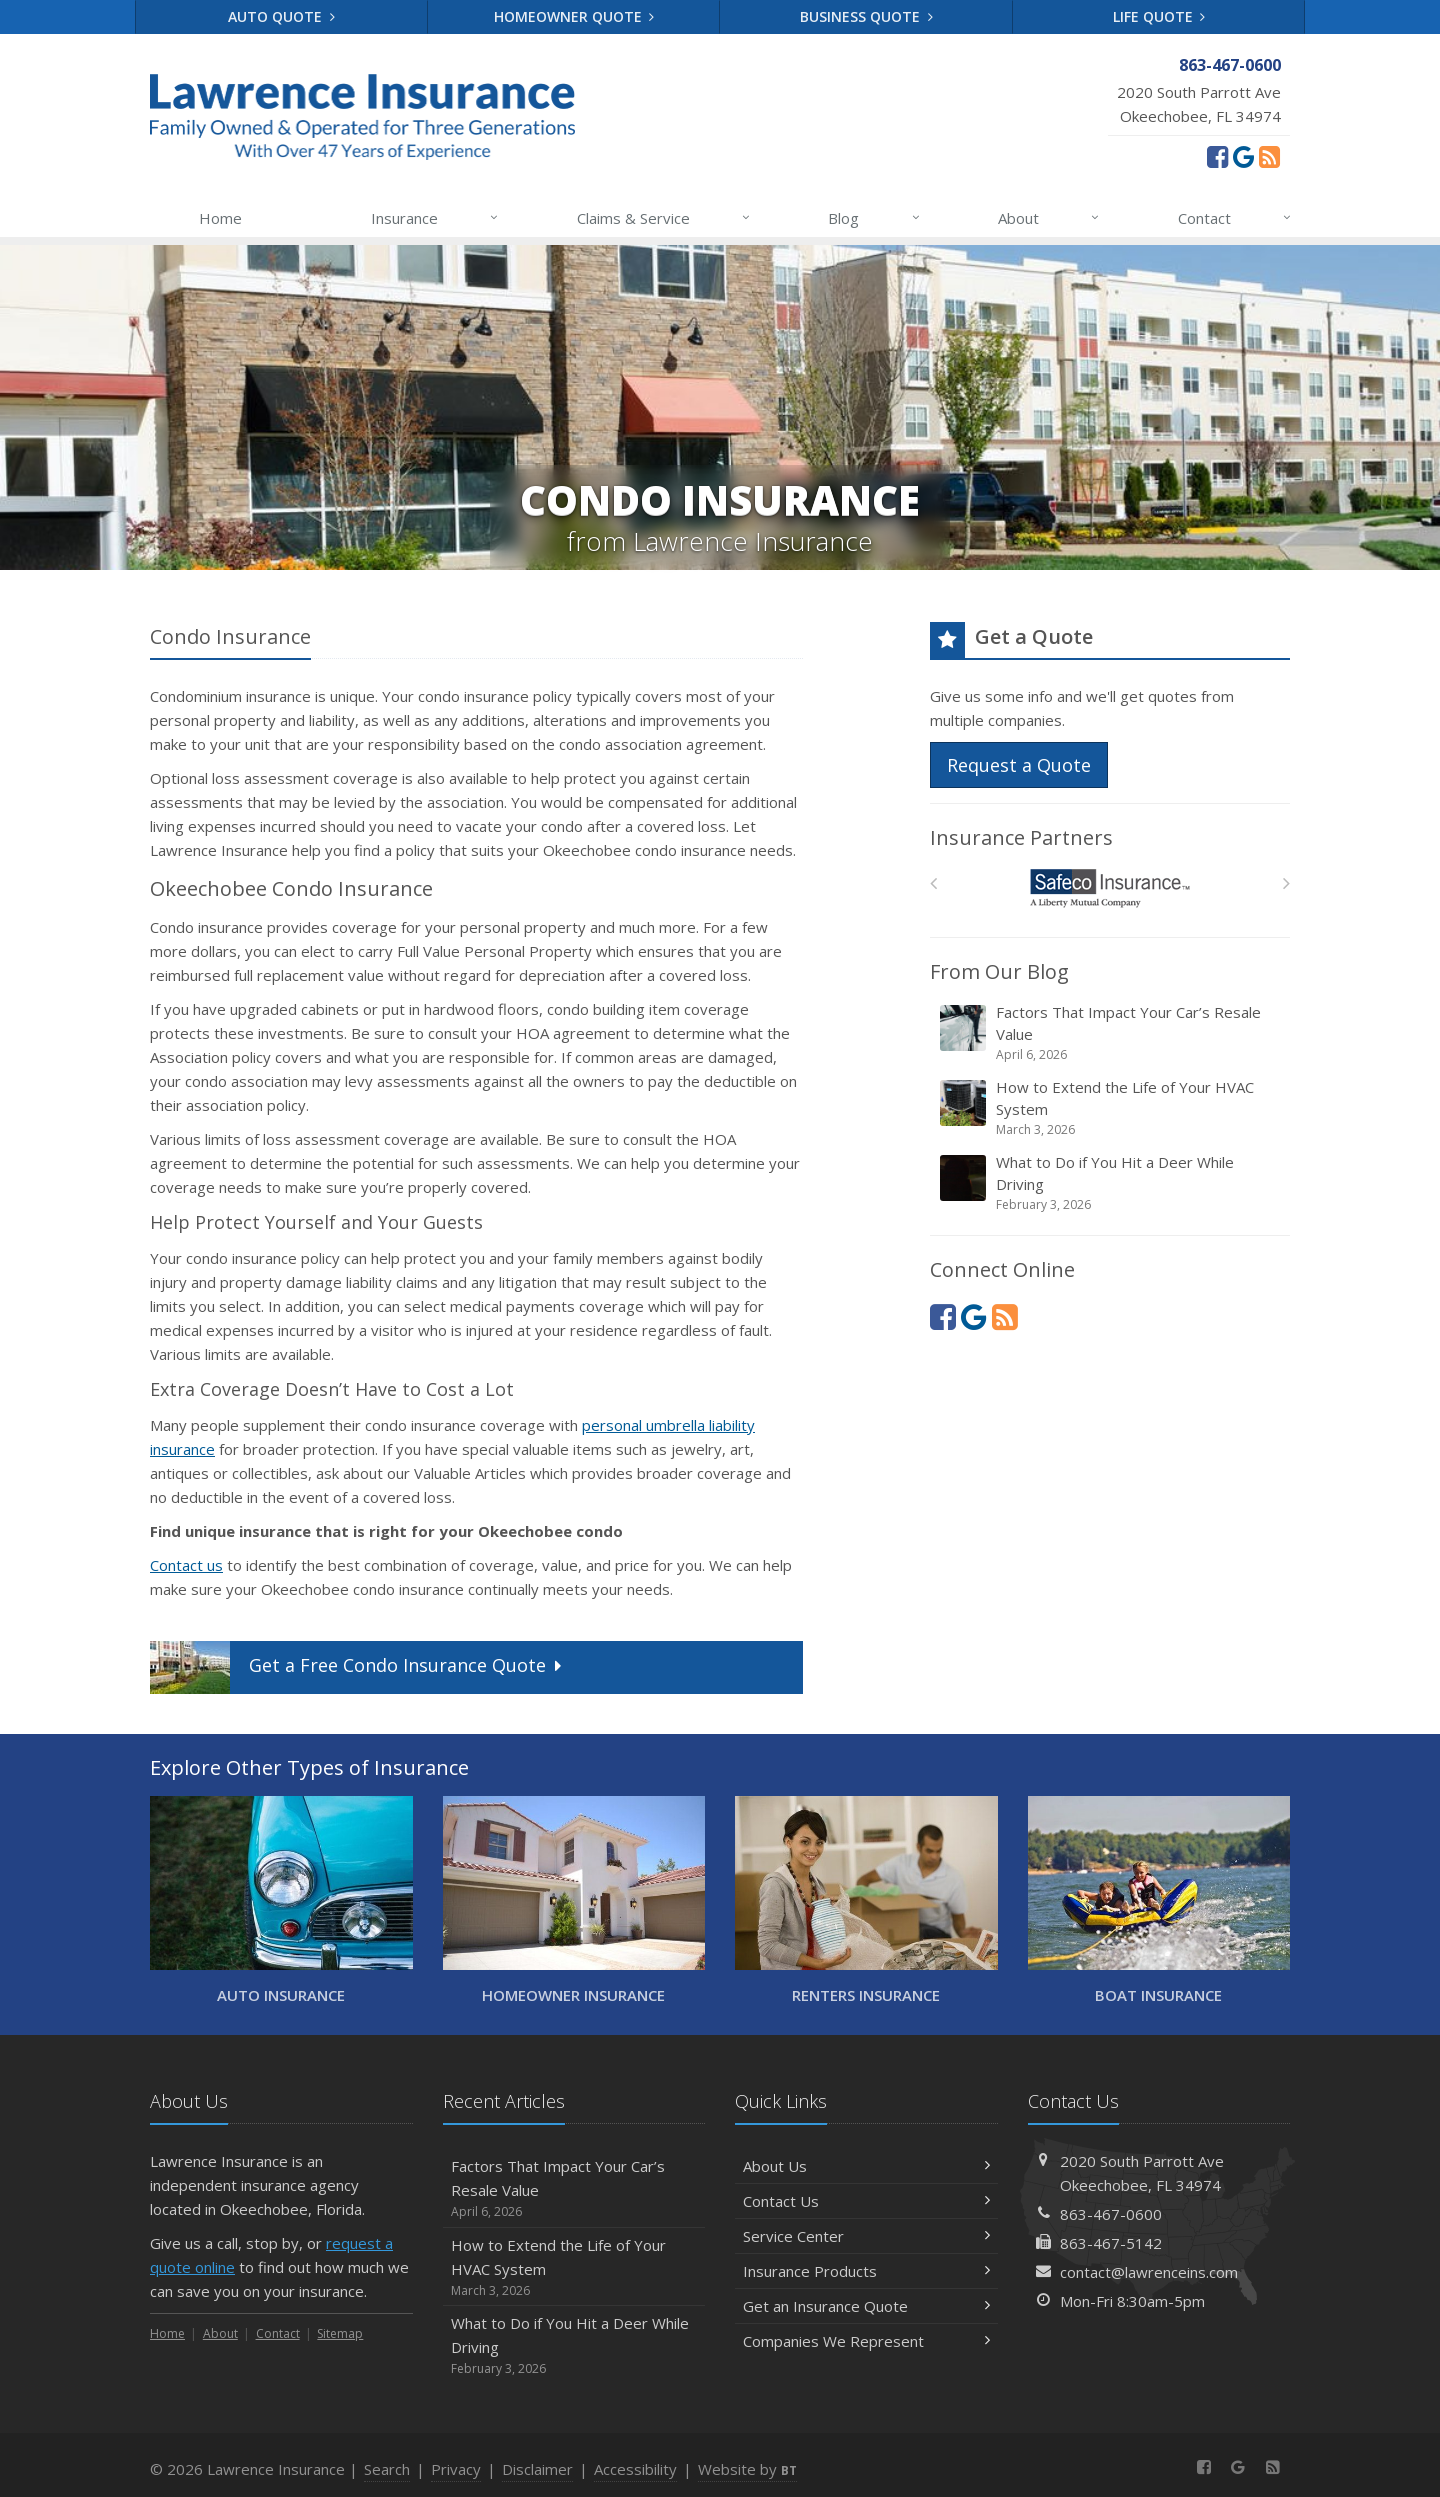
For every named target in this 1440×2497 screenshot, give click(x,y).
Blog (874, 218)
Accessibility (635, 2469)
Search (387, 2469)
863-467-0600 (1111, 2214)
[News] (1269, 156)
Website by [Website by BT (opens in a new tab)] (747, 2469)
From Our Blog (999, 971)
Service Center (866, 2236)
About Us (866, 2166)
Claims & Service (664, 218)
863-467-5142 (1111, 2243)
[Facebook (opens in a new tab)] (1217, 156)
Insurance (435, 218)
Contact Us (866, 2201)
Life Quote (1159, 16)
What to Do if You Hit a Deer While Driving (1111, 1183)
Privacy (456, 2469)
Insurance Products (866, 2271)
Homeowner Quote (574, 16)
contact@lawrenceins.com (1149, 2272)
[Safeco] (1110, 888)
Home (220, 218)
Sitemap (340, 2333)
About (1049, 218)
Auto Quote (281, 16)
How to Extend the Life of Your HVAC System (1111, 1108)
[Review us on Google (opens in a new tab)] (1243, 156)
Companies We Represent (866, 2341)
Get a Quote (358, 1667)
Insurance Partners (1021, 837)
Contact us (186, 1565)
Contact (1235, 218)
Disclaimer (537, 2469)
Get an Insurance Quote (866, 2306)
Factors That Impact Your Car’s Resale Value (1111, 1033)
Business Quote (866, 16)
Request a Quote (1019, 765)
